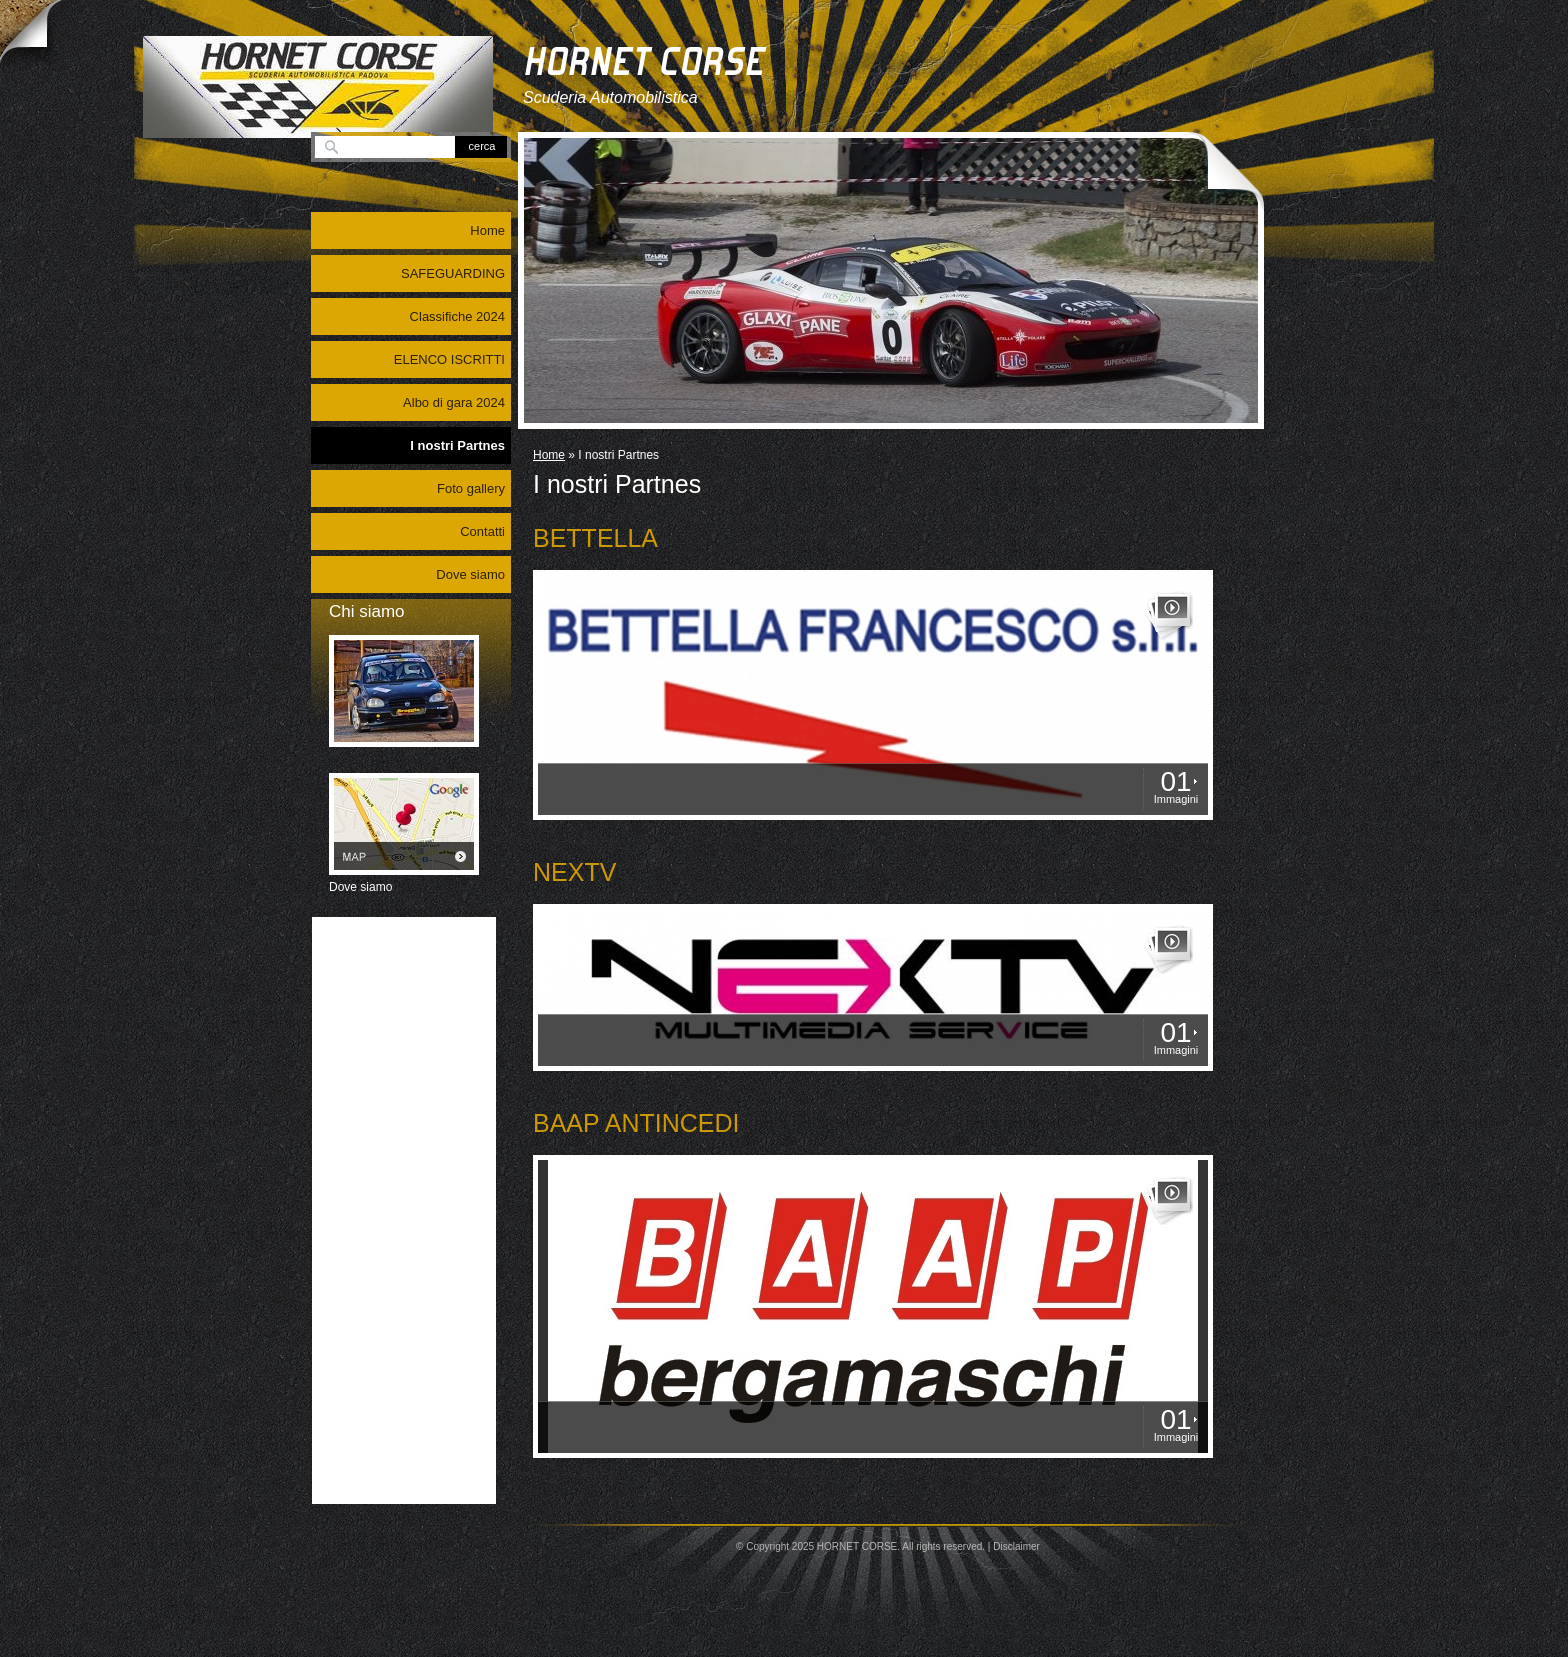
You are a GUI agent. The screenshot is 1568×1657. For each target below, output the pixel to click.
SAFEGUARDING (453, 273)
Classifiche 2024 (457, 316)
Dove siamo (470, 574)
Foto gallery (471, 488)
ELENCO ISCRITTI (449, 359)
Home (549, 455)
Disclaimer (1016, 1546)
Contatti (482, 531)
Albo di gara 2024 (454, 402)
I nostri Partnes (457, 445)
